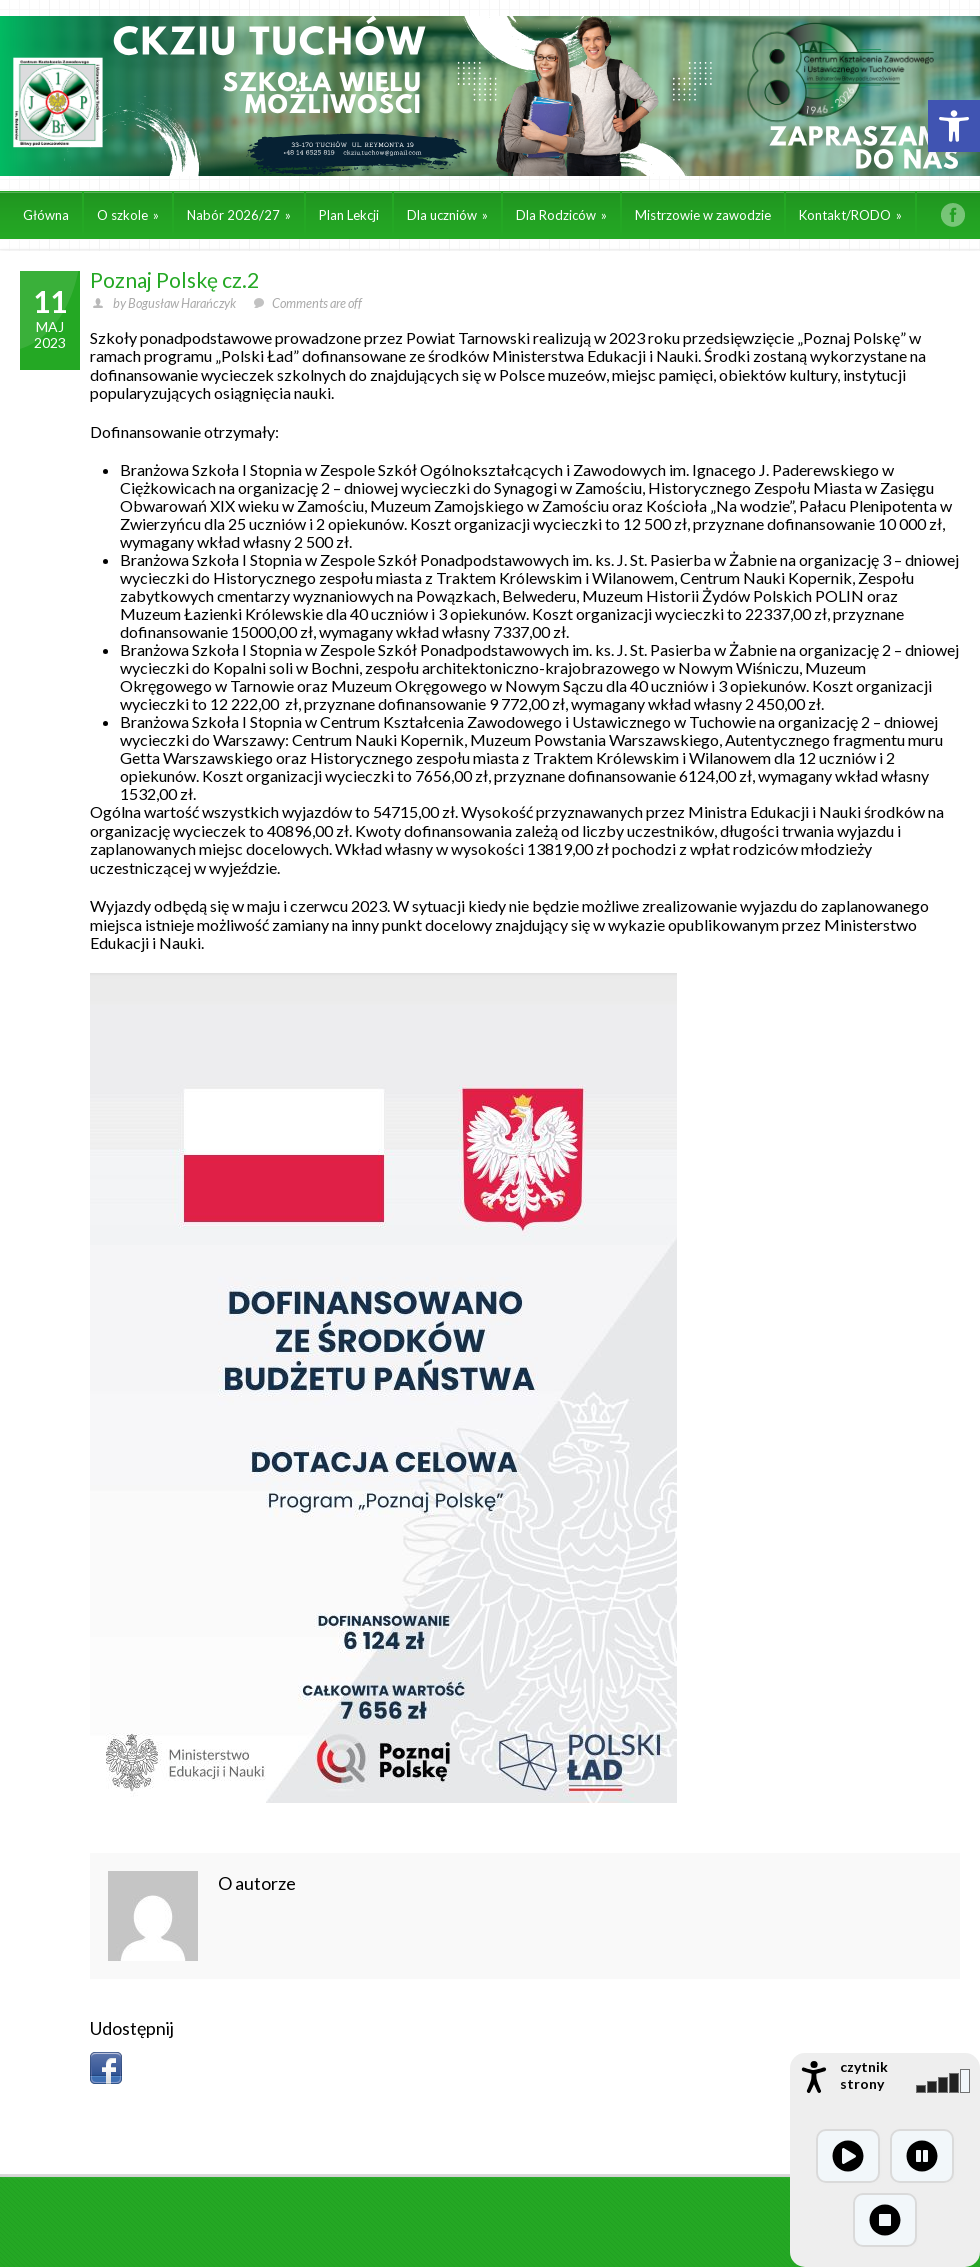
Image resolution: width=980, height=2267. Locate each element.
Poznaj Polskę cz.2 (174, 279)
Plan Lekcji (349, 215)
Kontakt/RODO (850, 215)
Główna (46, 215)
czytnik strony (864, 2075)
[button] (954, 126)
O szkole (128, 215)
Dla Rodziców (561, 215)
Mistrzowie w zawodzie (703, 215)
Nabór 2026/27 (239, 215)
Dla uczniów (447, 215)
